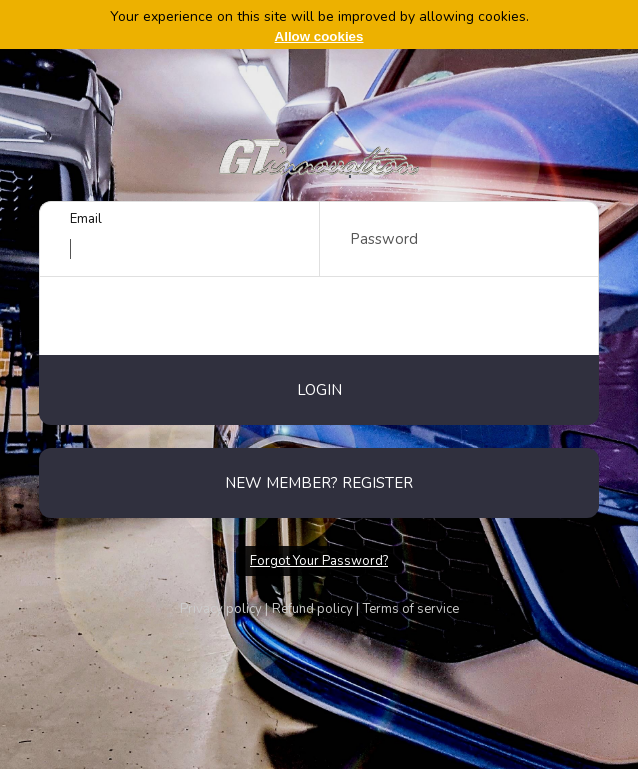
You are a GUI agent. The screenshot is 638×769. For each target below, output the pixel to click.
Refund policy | (315, 609)
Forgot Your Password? (319, 561)
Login (319, 390)
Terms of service (411, 609)
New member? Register (319, 483)
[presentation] (319, 316)
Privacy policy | (224, 609)
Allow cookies (319, 36)
